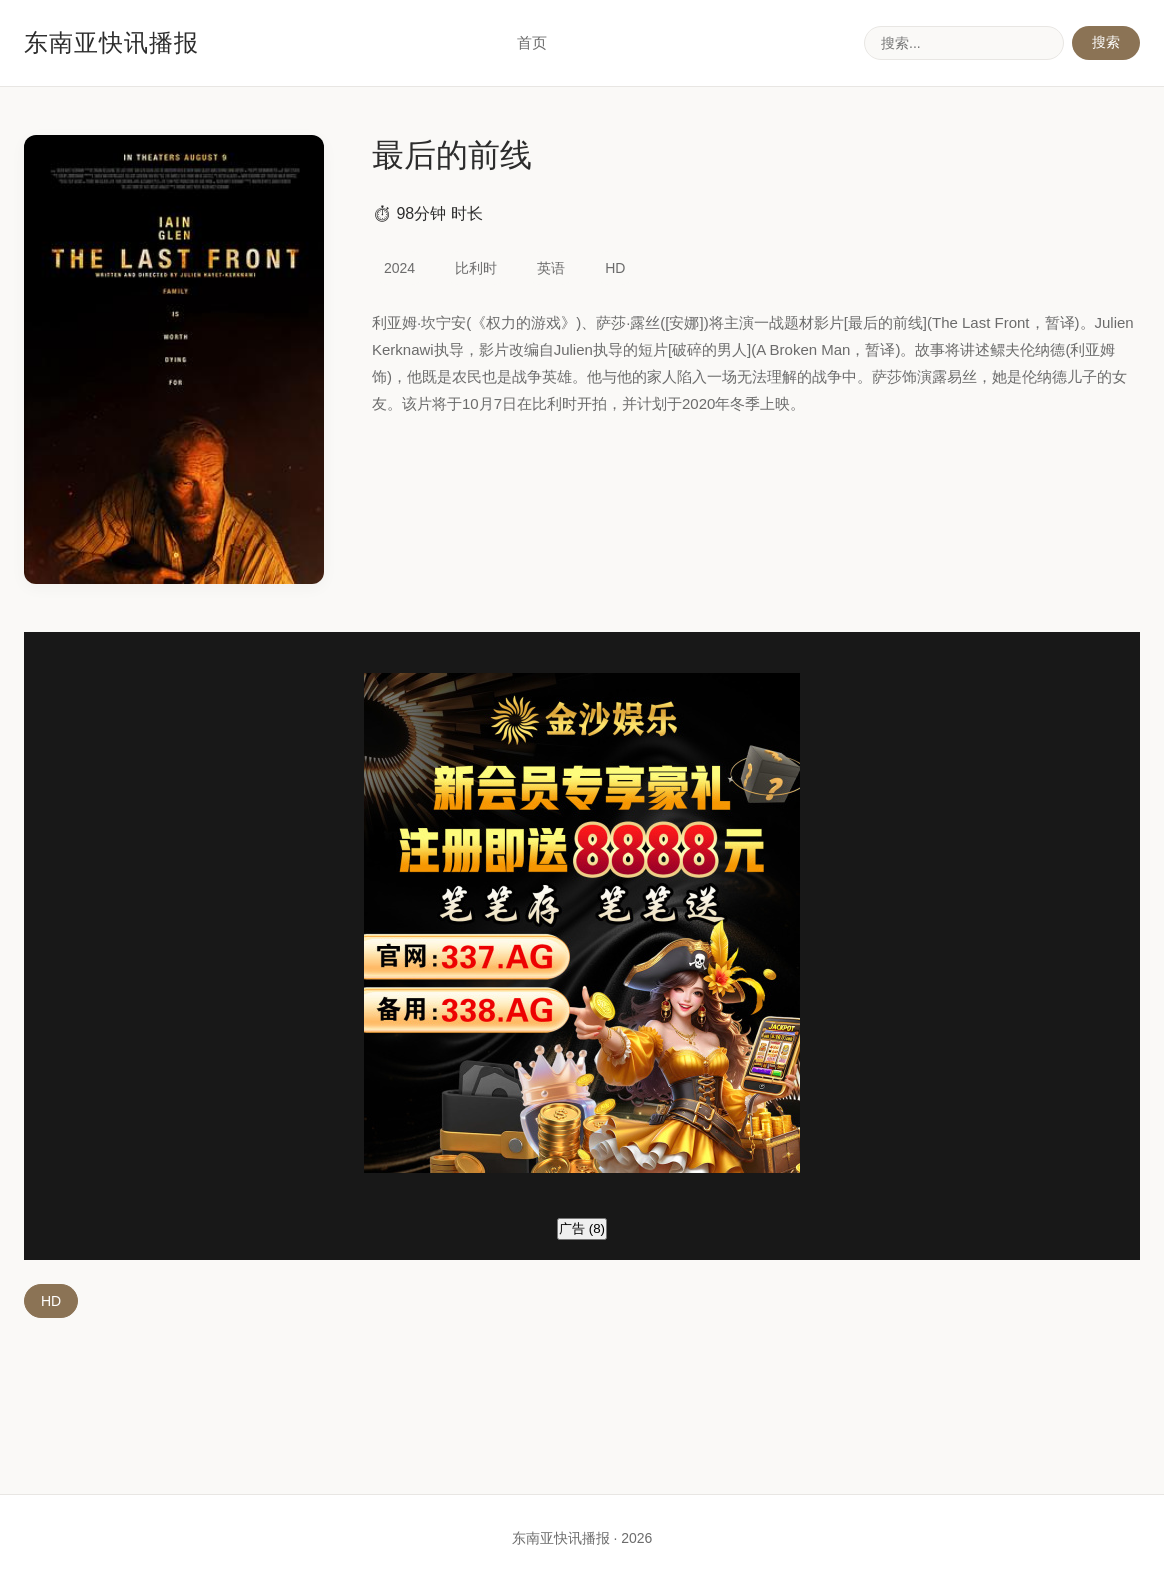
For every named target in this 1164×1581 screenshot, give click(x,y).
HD (51, 1301)
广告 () (582, 1228)
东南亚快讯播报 (111, 42)
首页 (532, 42)
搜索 (1106, 42)
